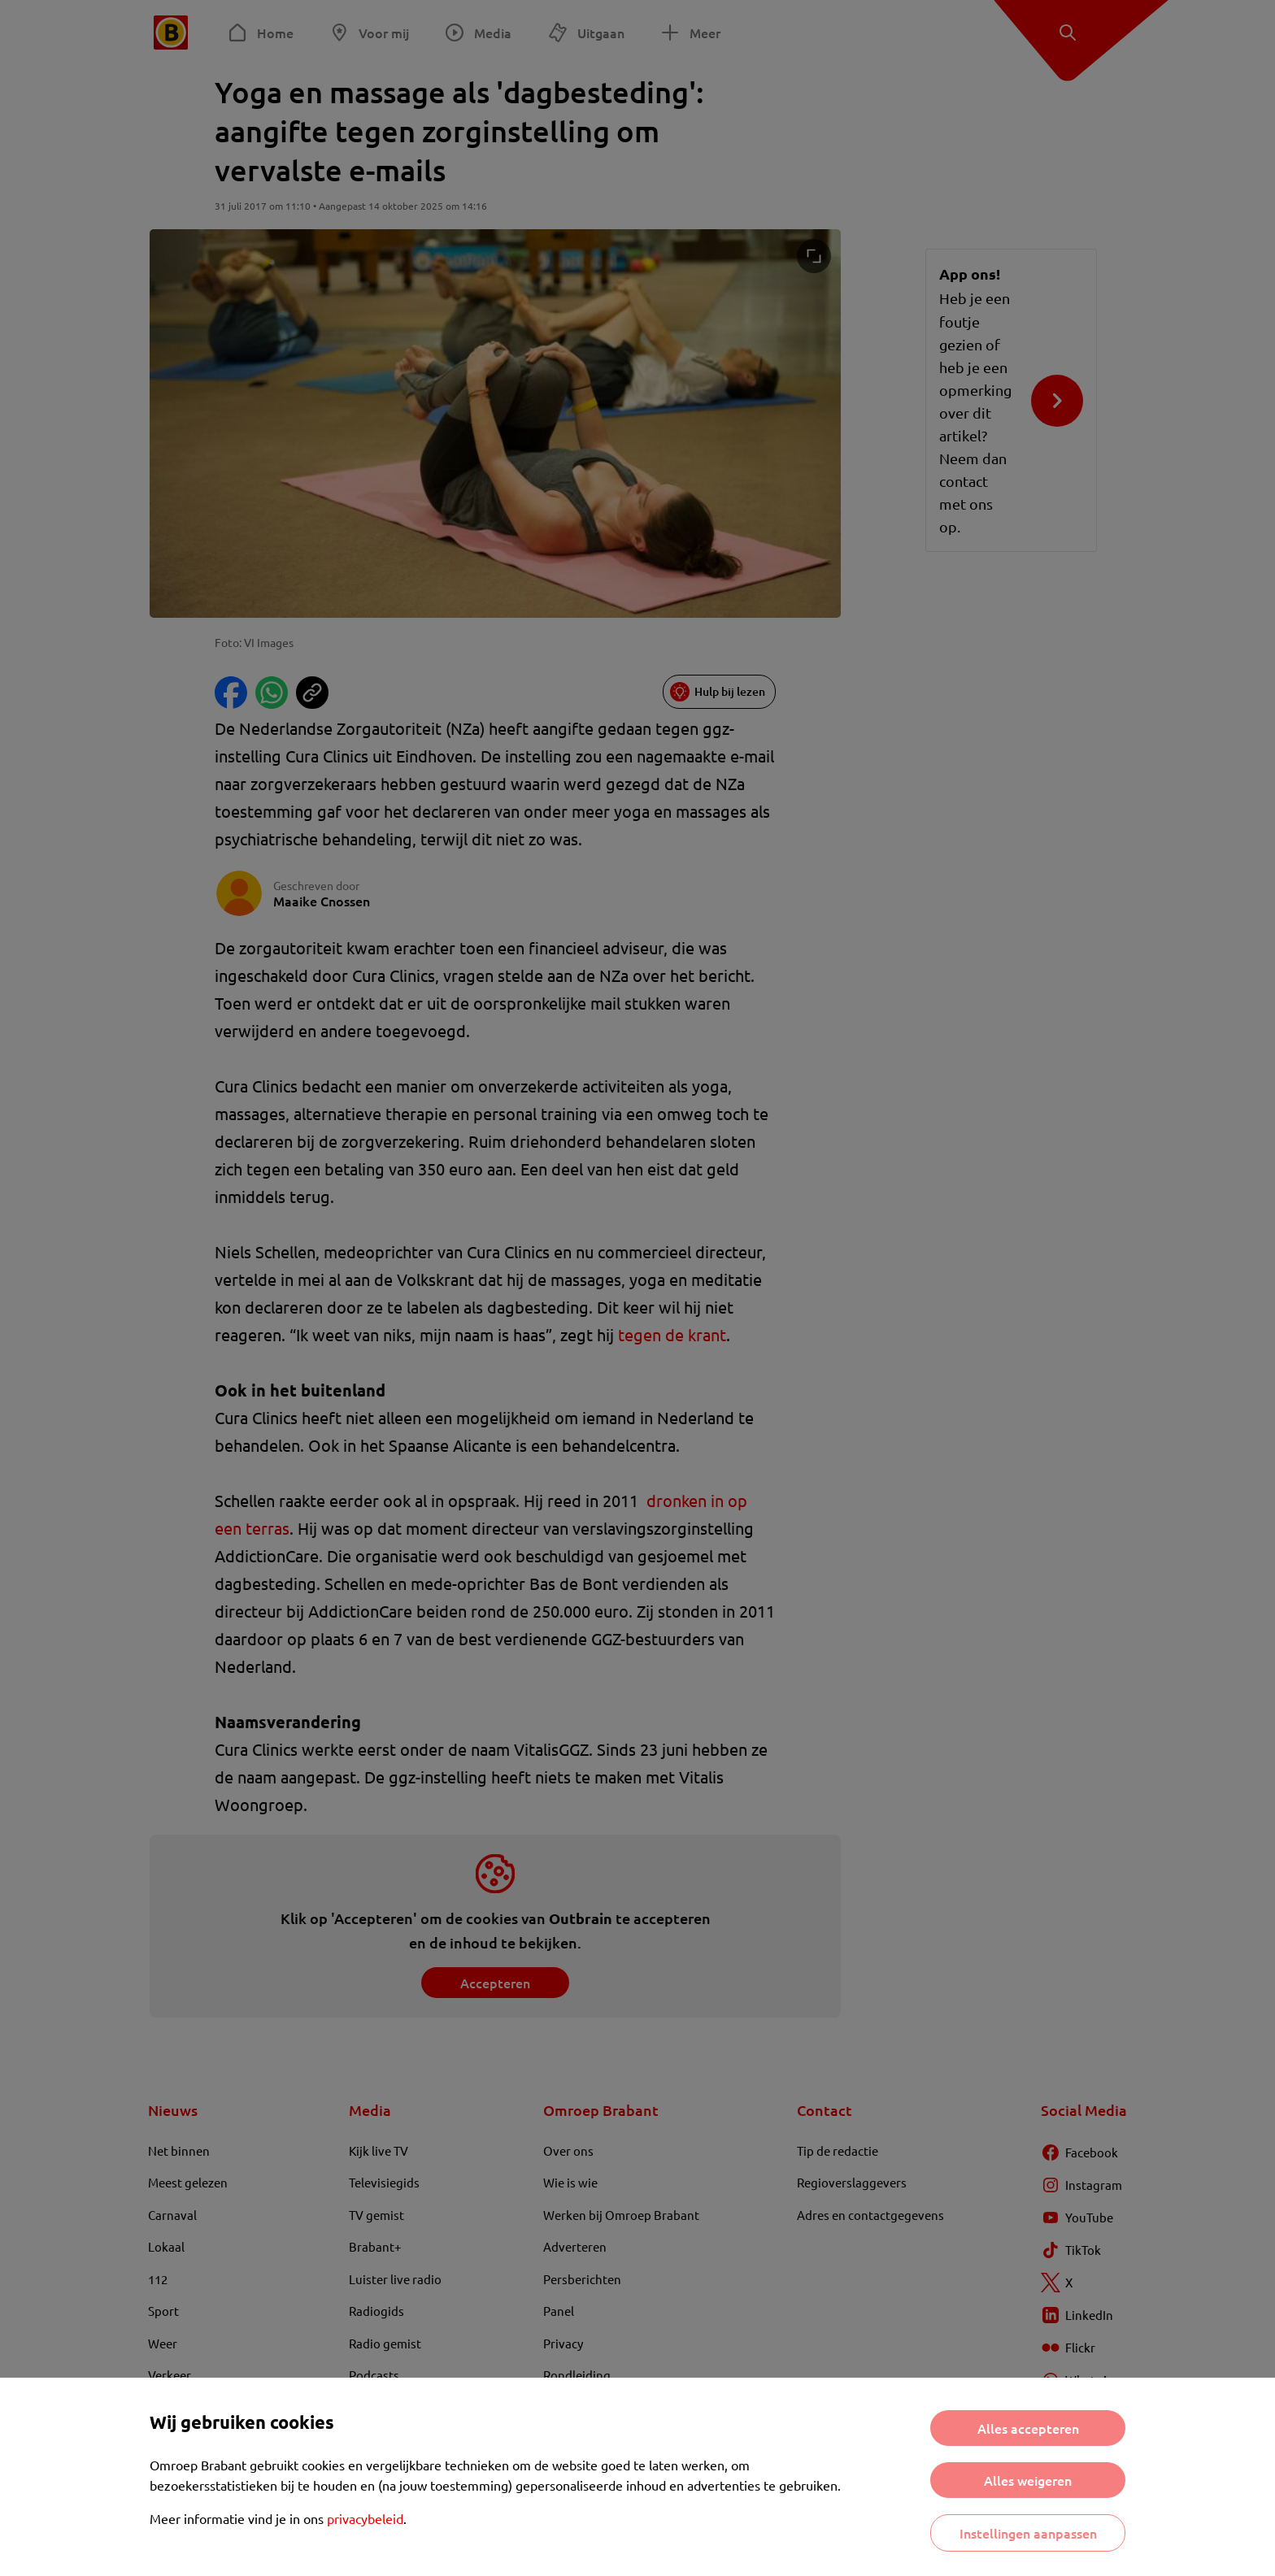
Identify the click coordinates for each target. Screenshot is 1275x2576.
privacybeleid (365, 2518)
